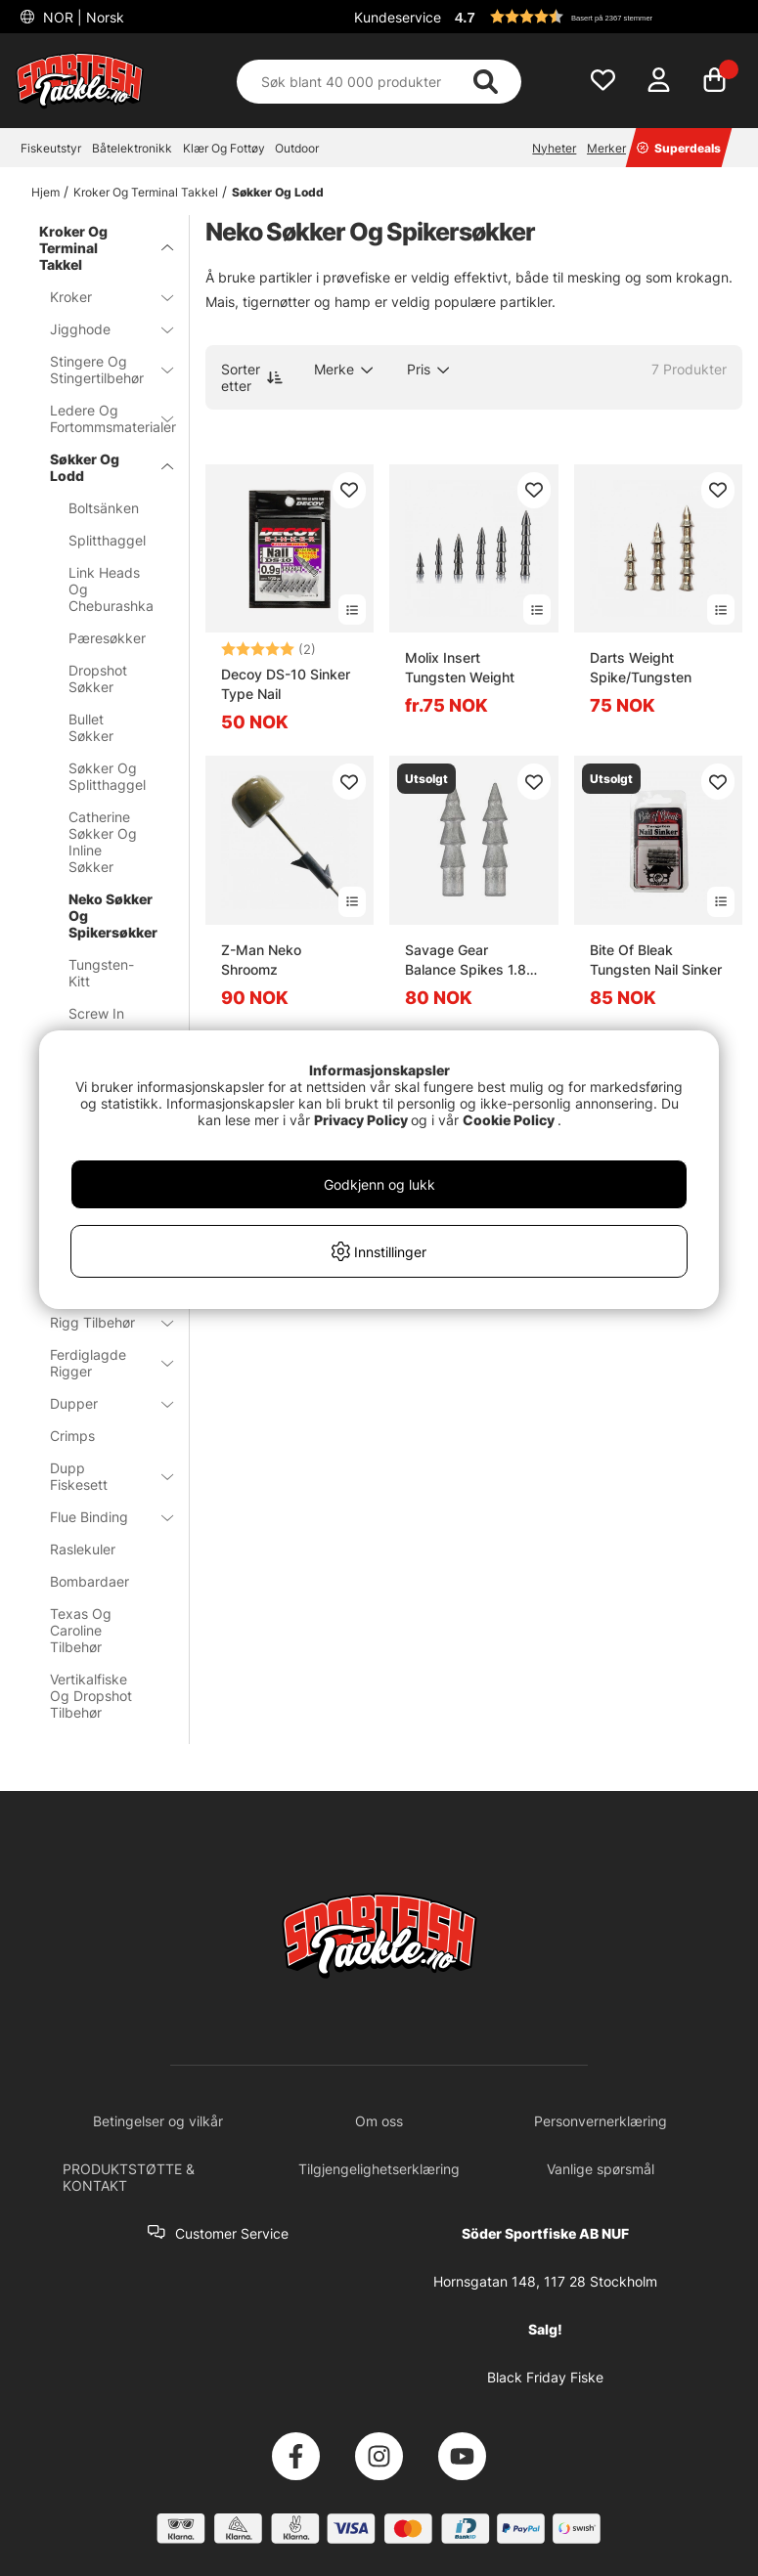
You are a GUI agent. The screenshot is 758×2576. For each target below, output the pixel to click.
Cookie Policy (509, 1120)
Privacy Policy (361, 1120)
